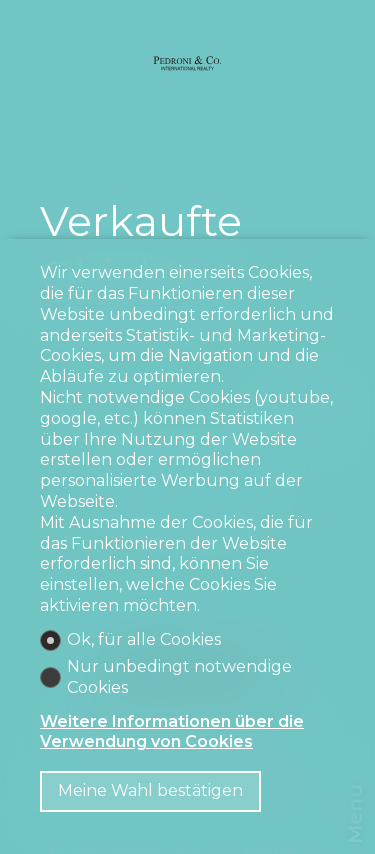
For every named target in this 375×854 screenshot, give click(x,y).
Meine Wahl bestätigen (150, 790)
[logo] (188, 62)
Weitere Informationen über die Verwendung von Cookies (172, 732)
